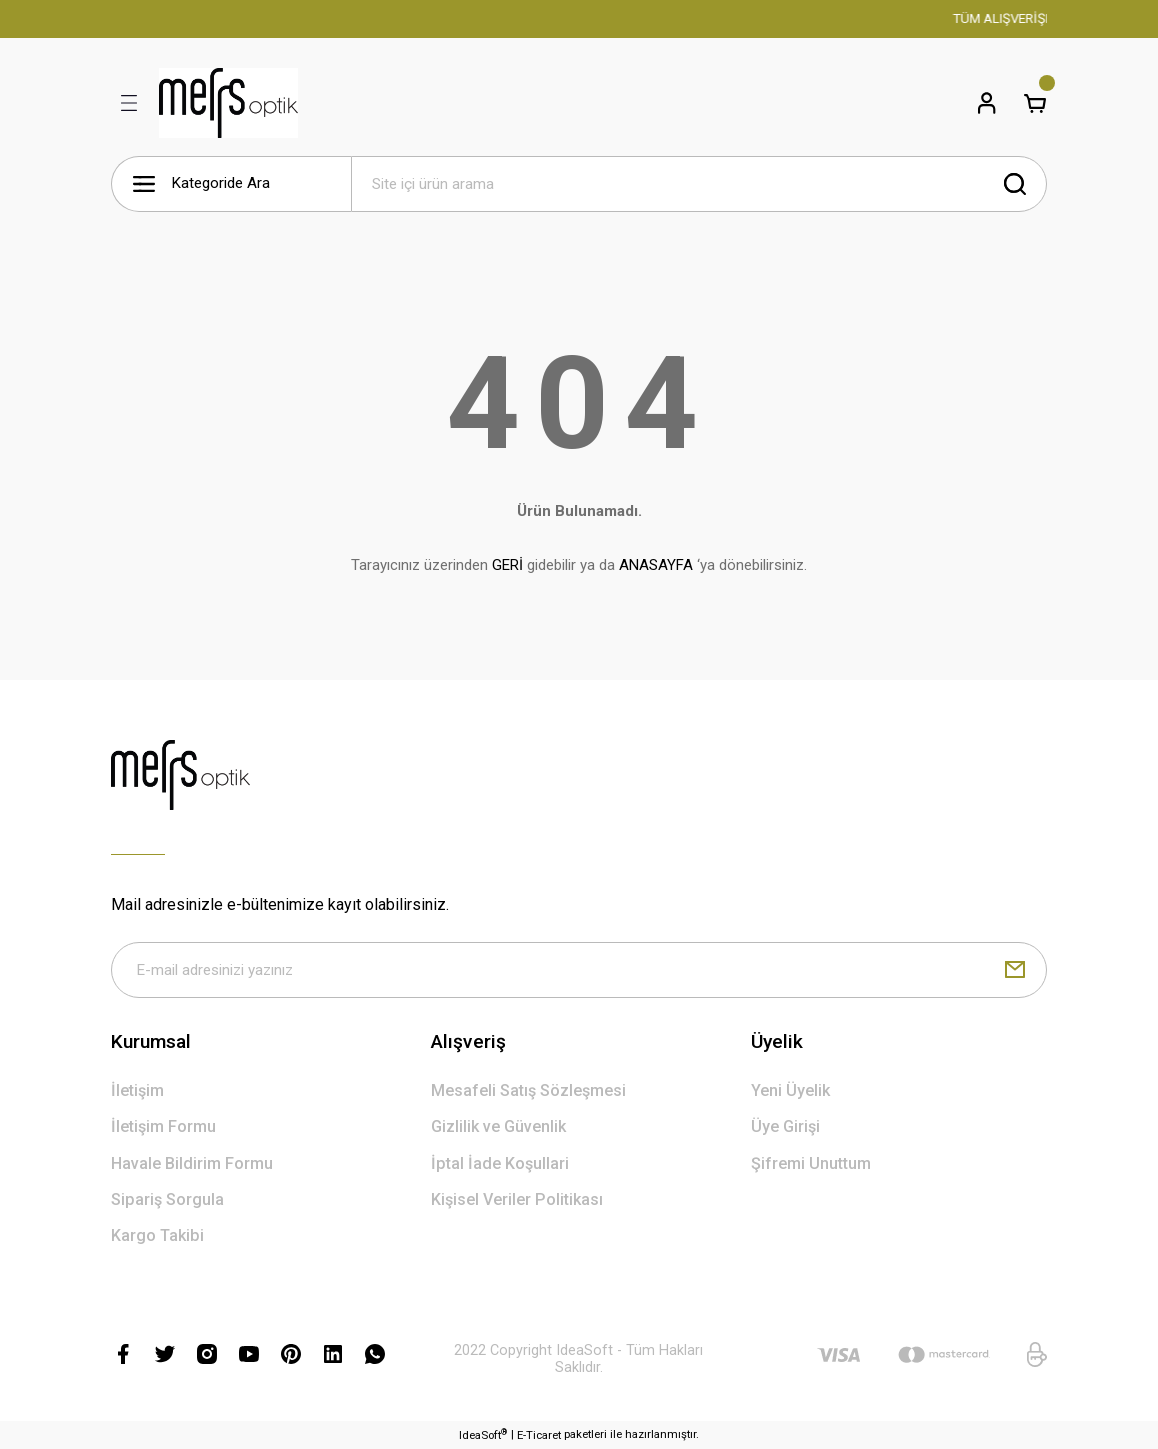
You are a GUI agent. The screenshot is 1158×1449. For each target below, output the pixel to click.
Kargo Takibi (157, 1235)
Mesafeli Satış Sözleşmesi (528, 1090)
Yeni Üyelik (790, 1090)
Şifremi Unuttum (811, 1163)
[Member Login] (987, 103)
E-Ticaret (539, 1435)
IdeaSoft (483, 1434)
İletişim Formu (163, 1126)
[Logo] (228, 103)
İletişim (137, 1090)
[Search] (699, 184)
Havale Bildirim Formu (192, 1163)
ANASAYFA (656, 565)
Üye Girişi (785, 1126)
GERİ (507, 565)
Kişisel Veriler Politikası (517, 1199)
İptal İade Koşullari (500, 1163)
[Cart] (1035, 103)
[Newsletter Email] (579, 970)
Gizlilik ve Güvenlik (498, 1126)
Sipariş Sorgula (167, 1199)
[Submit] (1015, 970)
